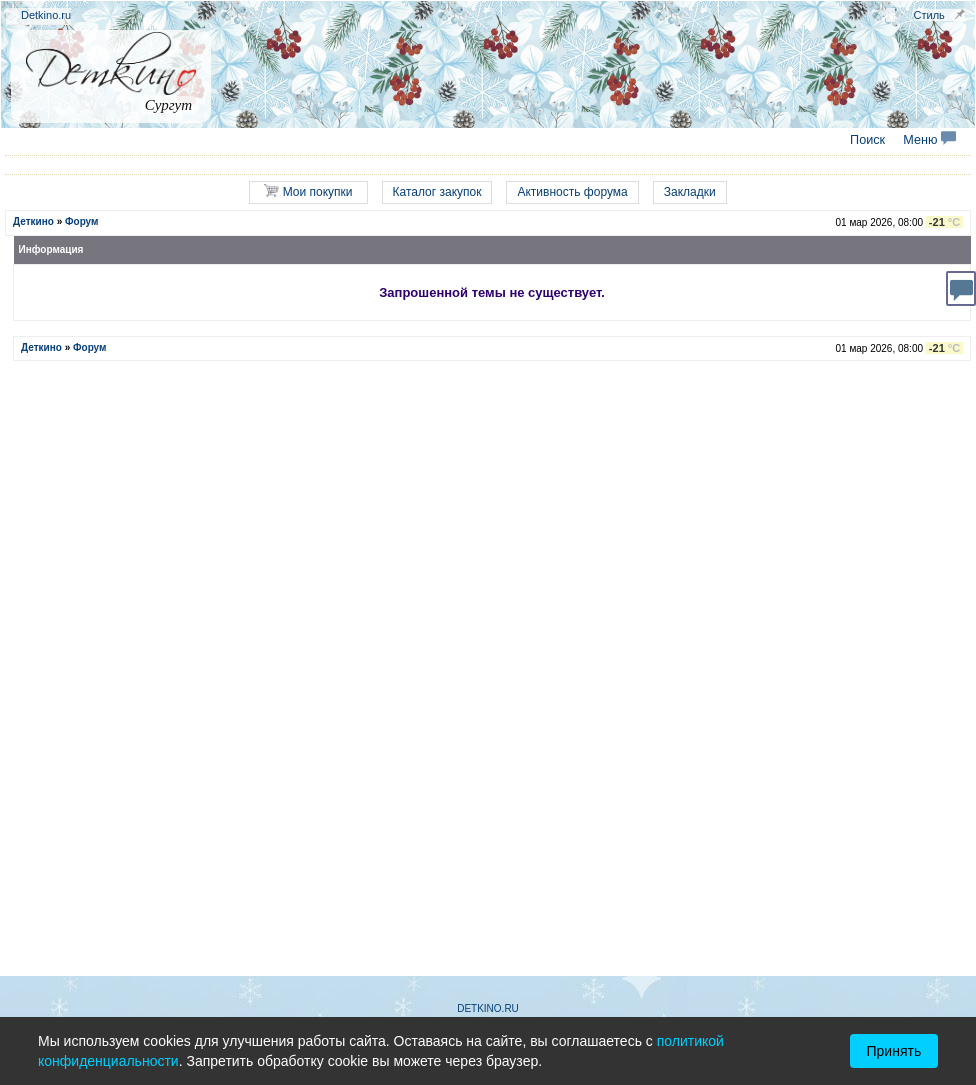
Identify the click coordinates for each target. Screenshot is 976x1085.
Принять (894, 1051)
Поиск (867, 140)
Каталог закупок (437, 192)
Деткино (33, 221)
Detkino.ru (46, 15)
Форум (81, 221)
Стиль (929, 15)
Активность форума (572, 192)
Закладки (690, 192)
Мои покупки (308, 191)
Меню (929, 140)
